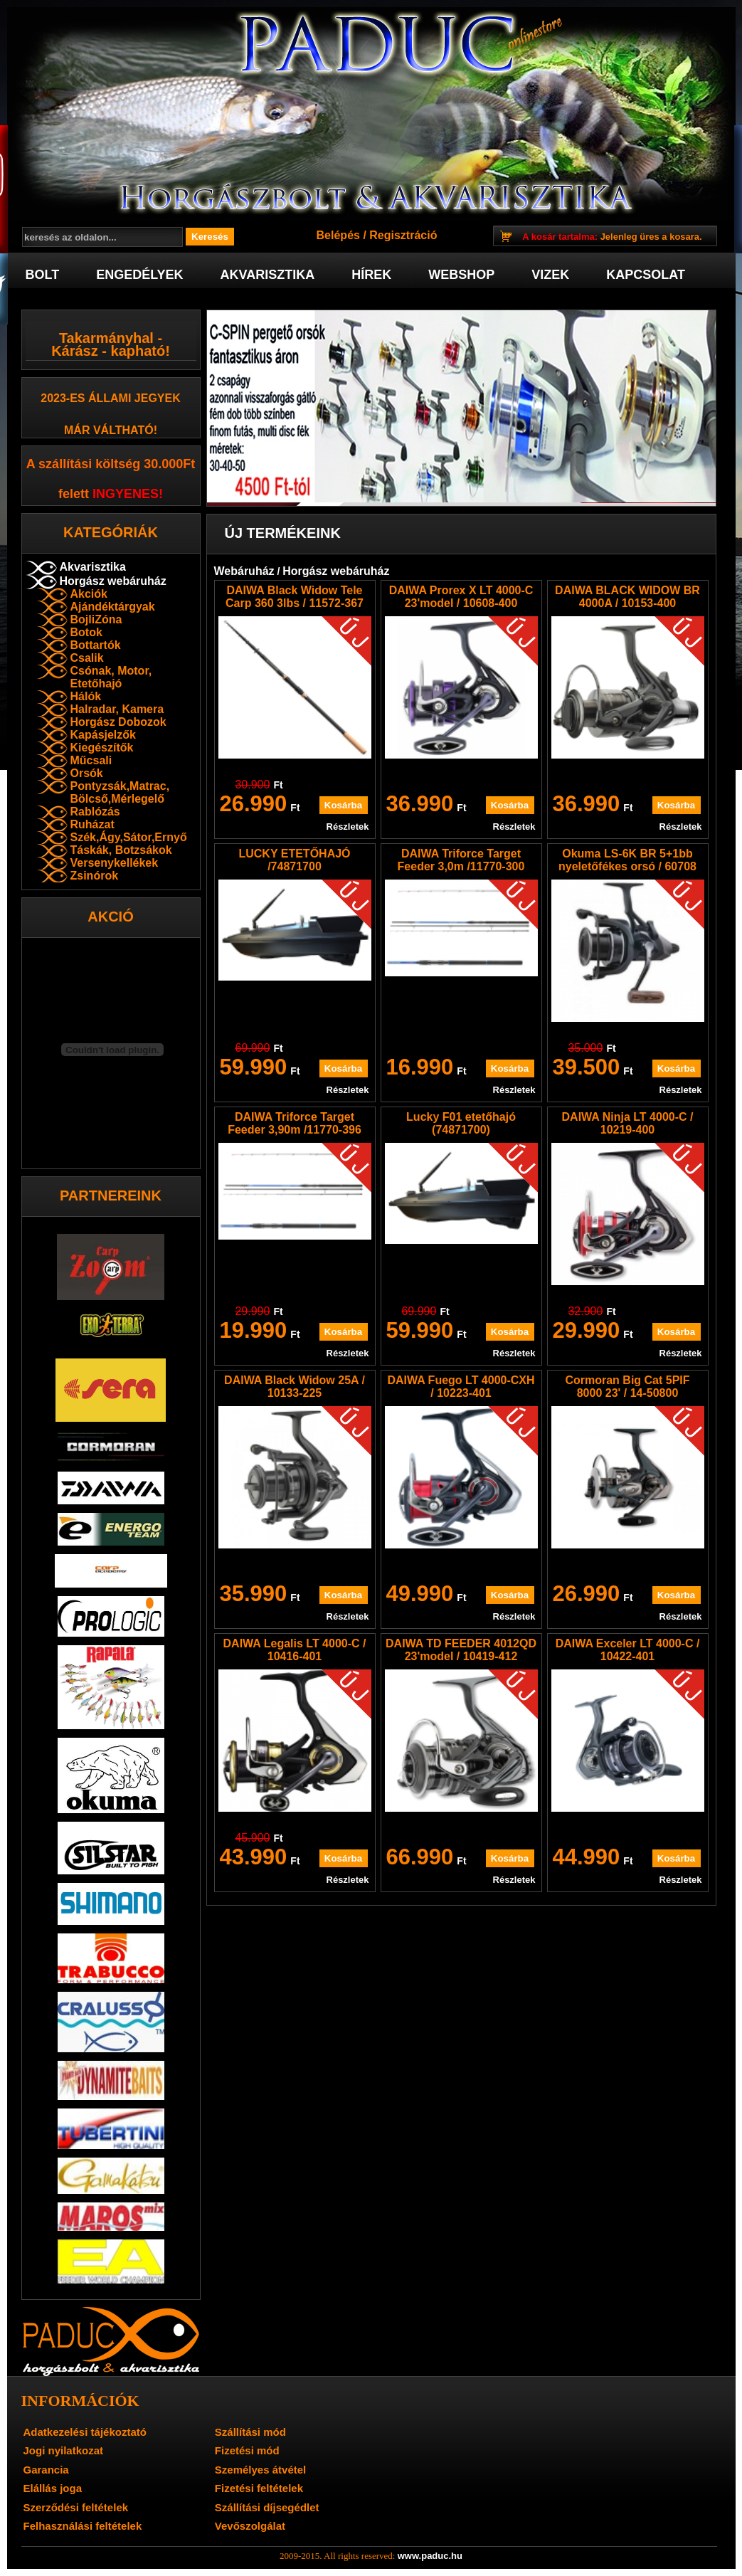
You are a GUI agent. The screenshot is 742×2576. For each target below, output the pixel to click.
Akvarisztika (268, 275)
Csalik (87, 658)
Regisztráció (403, 235)
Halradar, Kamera (117, 709)
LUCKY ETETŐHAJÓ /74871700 (294, 860)
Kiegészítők (102, 747)
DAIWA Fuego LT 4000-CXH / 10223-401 (460, 1386)
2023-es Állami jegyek (111, 398)
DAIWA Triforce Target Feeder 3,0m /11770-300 (461, 860)
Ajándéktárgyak (112, 607)
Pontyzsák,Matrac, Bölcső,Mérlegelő (120, 792)
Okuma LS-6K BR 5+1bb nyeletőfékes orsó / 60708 (627, 860)
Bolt (43, 275)
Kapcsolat (645, 275)
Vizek (550, 275)
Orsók (86, 773)
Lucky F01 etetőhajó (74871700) (461, 1123)
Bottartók (95, 645)
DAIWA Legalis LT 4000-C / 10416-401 (294, 1649)
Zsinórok (94, 876)
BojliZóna (96, 619)
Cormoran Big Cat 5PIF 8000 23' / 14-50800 (627, 1386)
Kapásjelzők (103, 735)
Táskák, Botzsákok (121, 850)
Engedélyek (139, 275)
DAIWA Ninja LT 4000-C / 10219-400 (628, 1123)
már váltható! (110, 430)
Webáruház (244, 571)
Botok (86, 632)
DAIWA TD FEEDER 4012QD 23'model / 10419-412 (461, 1649)
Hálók (86, 696)
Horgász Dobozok (118, 722)
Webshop (461, 275)
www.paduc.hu (430, 2555)
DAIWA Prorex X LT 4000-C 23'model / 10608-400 (461, 596)
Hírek (371, 275)
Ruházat (92, 824)
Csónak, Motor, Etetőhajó (111, 677)
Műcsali (91, 760)
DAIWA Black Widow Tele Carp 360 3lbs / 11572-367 (295, 596)
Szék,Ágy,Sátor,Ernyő (128, 837)
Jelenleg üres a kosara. (611, 236)
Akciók (88, 594)
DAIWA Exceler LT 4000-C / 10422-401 (628, 1649)
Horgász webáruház (113, 581)
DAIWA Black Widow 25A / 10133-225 (294, 1386)
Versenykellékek (114, 863)
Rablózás (95, 812)
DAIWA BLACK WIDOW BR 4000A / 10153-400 (627, 596)
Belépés (338, 235)
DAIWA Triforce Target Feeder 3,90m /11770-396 (294, 1123)
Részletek (348, 826)
